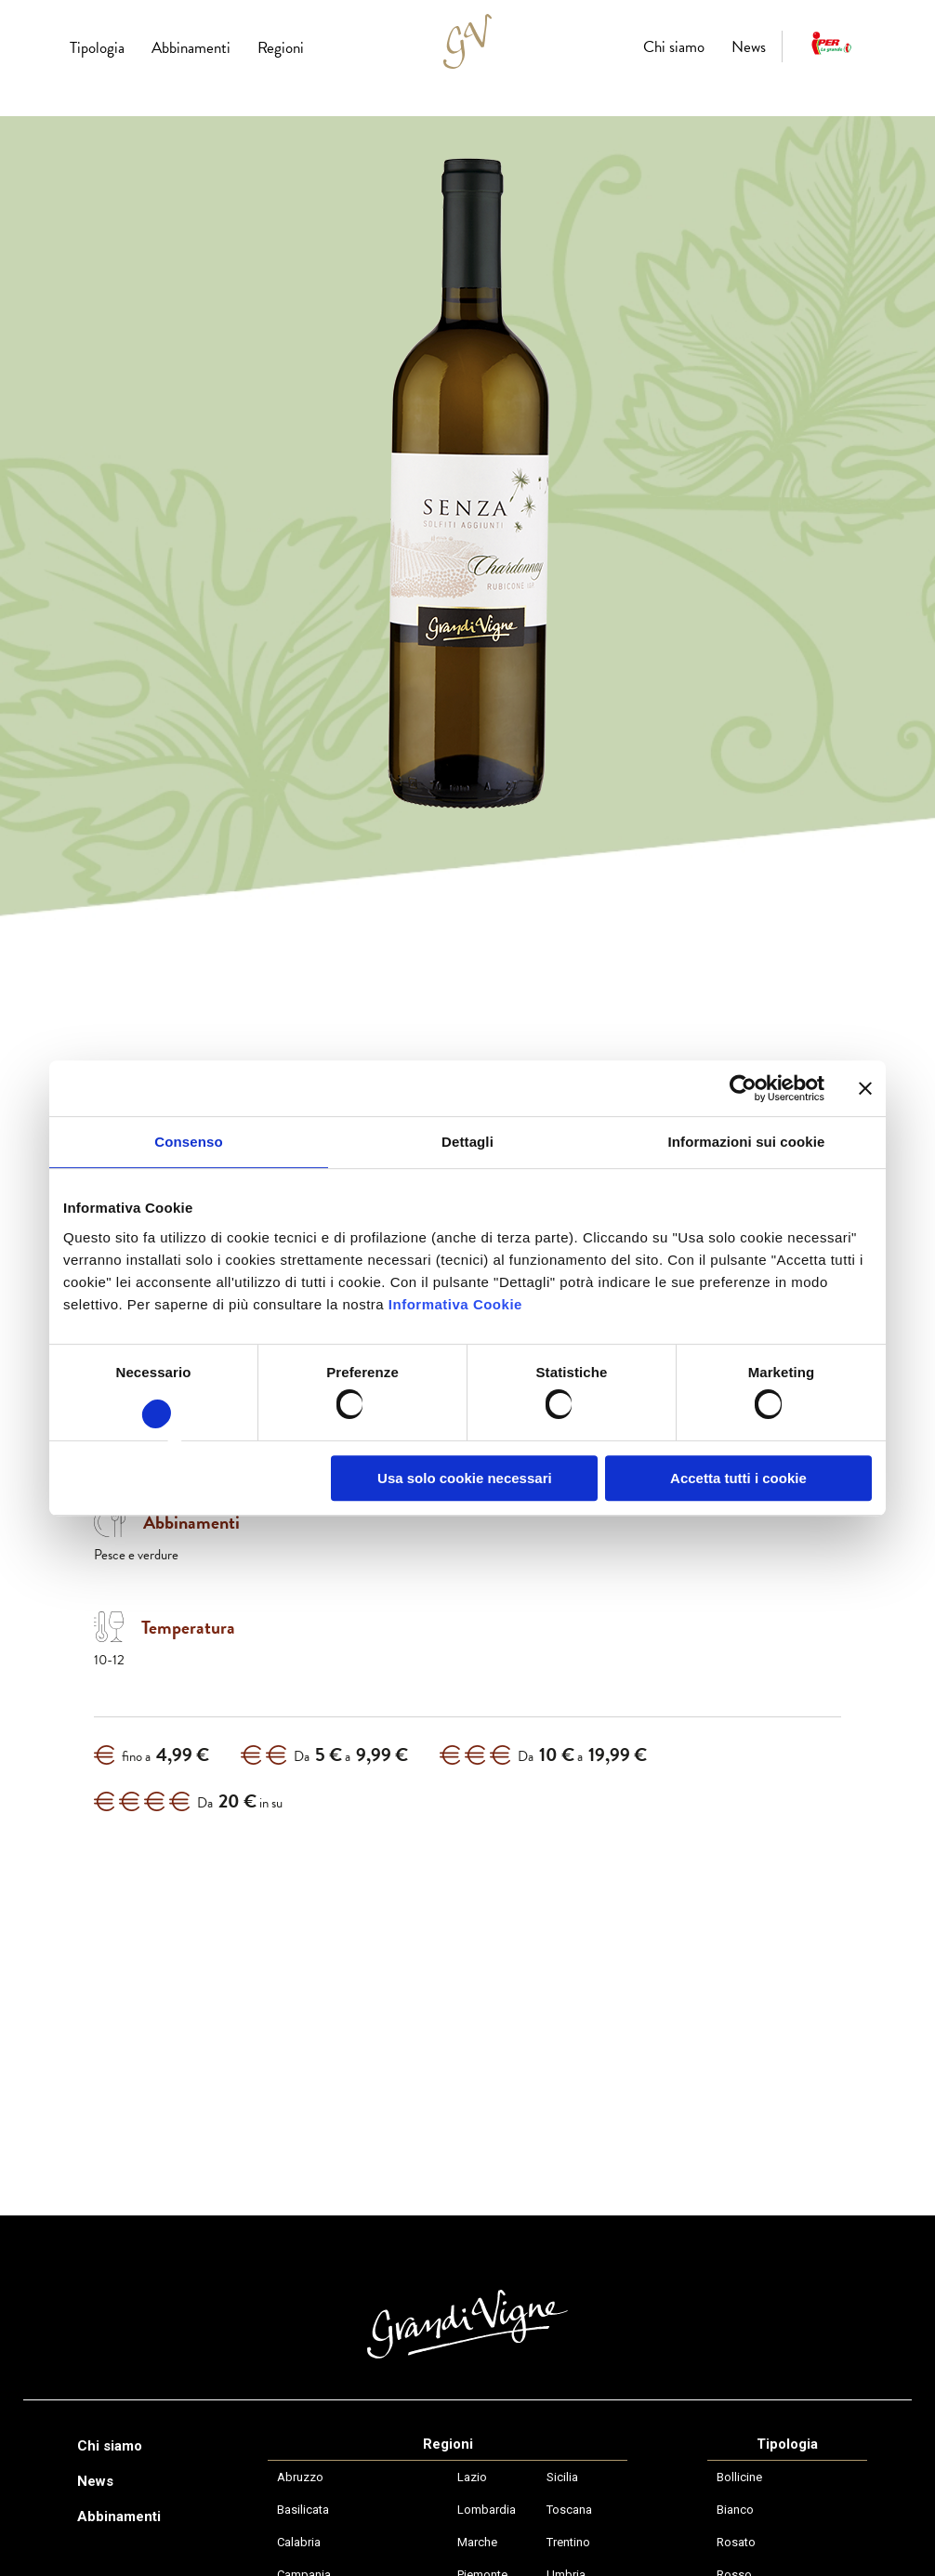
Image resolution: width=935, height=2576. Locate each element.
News (748, 47)
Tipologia (97, 47)
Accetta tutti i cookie (738, 1478)
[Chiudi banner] (865, 1088)
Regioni (280, 47)
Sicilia (562, 2477)
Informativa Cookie (455, 1304)
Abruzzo (300, 2477)
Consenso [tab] (188, 1142)
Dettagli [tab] (467, 1142)
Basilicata (303, 2510)
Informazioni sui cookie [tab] (746, 1142)
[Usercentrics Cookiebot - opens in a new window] (743, 1088)
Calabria (299, 2542)
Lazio (472, 2477)
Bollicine (739, 2477)
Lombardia (486, 2510)
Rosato (736, 2542)
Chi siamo (674, 47)
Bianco (735, 2510)
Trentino (568, 2542)
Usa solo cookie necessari (464, 1478)
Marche (477, 2542)
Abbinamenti (190, 47)
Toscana (569, 2510)
